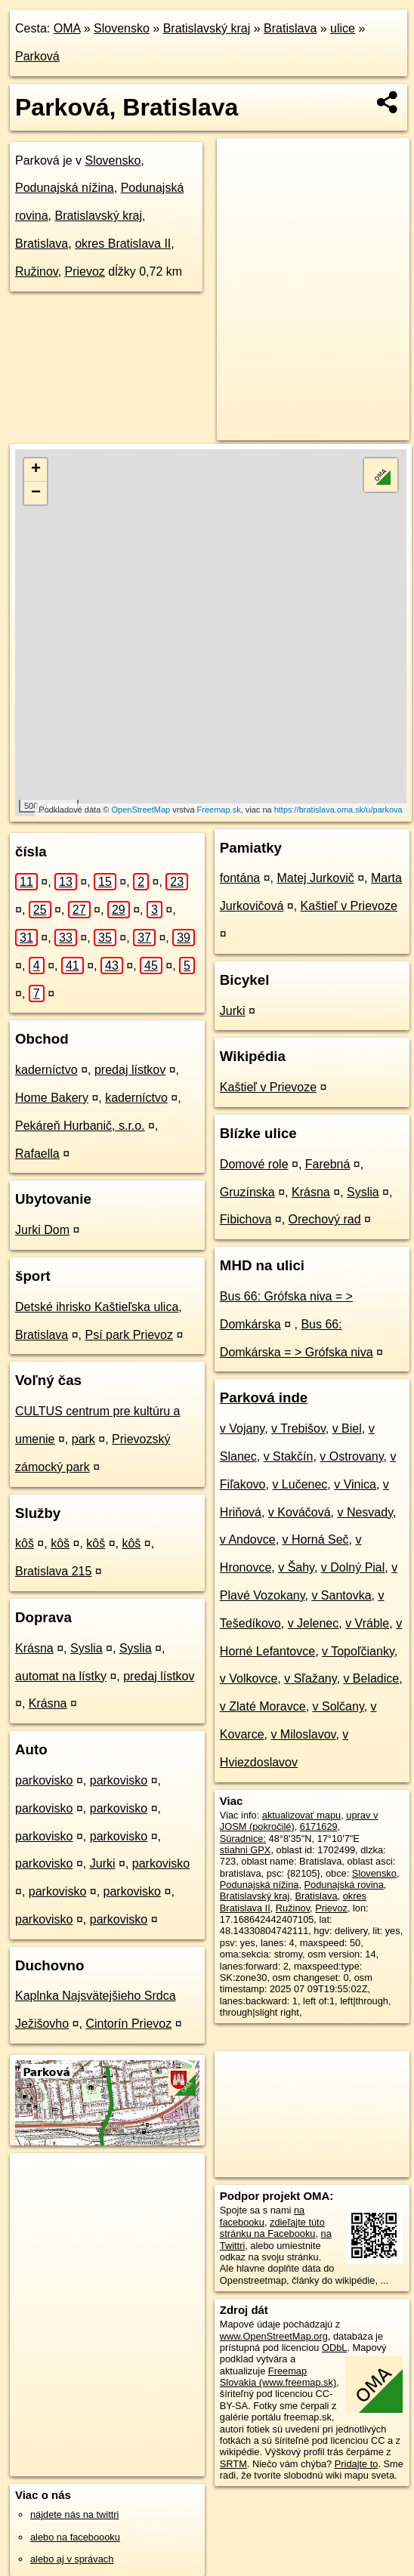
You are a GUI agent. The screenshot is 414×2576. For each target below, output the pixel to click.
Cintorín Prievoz (128, 2023)
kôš (24, 1543)
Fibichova (245, 1219)
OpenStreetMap (140, 809)
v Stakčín (289, 1456)
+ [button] (36, 469)
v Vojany (242, 1428)
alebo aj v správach (71, 2559)
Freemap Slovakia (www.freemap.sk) (278, 2376)
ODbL (334, 2347)
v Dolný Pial (353, 1567)
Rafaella (37, 1153)
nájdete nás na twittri (74, 2514)
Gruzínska (247, 1192)
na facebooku (262, 2215)
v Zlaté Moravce (263, 1706)
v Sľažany (310, 1678)
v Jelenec (313, 1623)
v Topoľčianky (358, 1651)
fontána (240, 878)
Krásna (34, 1648)
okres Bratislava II (123, 243)
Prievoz (85, 271)
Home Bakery (51, 1097)
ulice (342, 28)
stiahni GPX (245, 1850)
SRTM (233, 2464)
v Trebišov (298, 1428)
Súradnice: (243, 1838)
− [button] (36, 493)
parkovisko (44, 1780)
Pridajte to (356, 2464)
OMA (67, 28)
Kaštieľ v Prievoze (349, 905)
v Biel (347, 1428)
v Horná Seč (316, 1539)
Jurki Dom (42, 1229)
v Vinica (355, 1484)
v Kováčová (299, 1512)
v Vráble (367, 1623)
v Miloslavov (302, 1734)
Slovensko (122, 28)
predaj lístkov (129, 1069)
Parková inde (263, 1397)
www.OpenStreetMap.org (274, 2336)
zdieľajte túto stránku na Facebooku (272, 2228)
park (83, 1439)
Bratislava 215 (53, 1571)
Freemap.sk (219, 809)
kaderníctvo (46, 1069)
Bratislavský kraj (207, 28)
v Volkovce (248, 1678)
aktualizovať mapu (301, 1815)
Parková (37, 56)
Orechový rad (325, 1219)
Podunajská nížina (64, 187)
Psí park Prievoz (129, 1334)
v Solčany (338, 1706)
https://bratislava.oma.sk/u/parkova (338, 809)
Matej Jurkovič (315, 878)
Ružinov (36, 271)
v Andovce (248, 1539)
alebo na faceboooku (75, 2537)
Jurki (103, 1863)
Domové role (254, 1164)
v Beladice (371, 1678)
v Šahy (296, 1567)
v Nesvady (365, 1512)
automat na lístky (61, 1676)
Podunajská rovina (344, 1884)
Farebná (328, 1164)
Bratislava (290, 28)
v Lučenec (299, 1484)
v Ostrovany (351, 1456)
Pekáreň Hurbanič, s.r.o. (80, 1125)
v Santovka (341, 1595)
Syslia (86, 1648)
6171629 (319, 1826)
